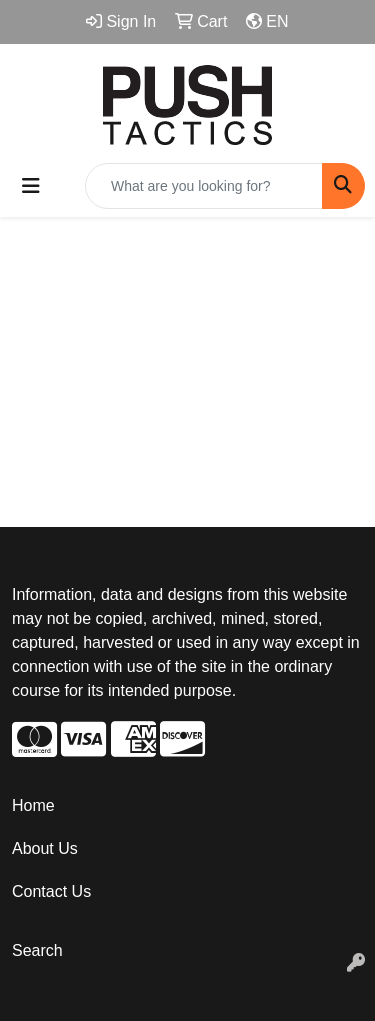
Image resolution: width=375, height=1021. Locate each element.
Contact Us (51, 891)
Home (33, 805)
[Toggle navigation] (31, 186)
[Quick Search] (204, 186)
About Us (45, 848)
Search (37, 950)
